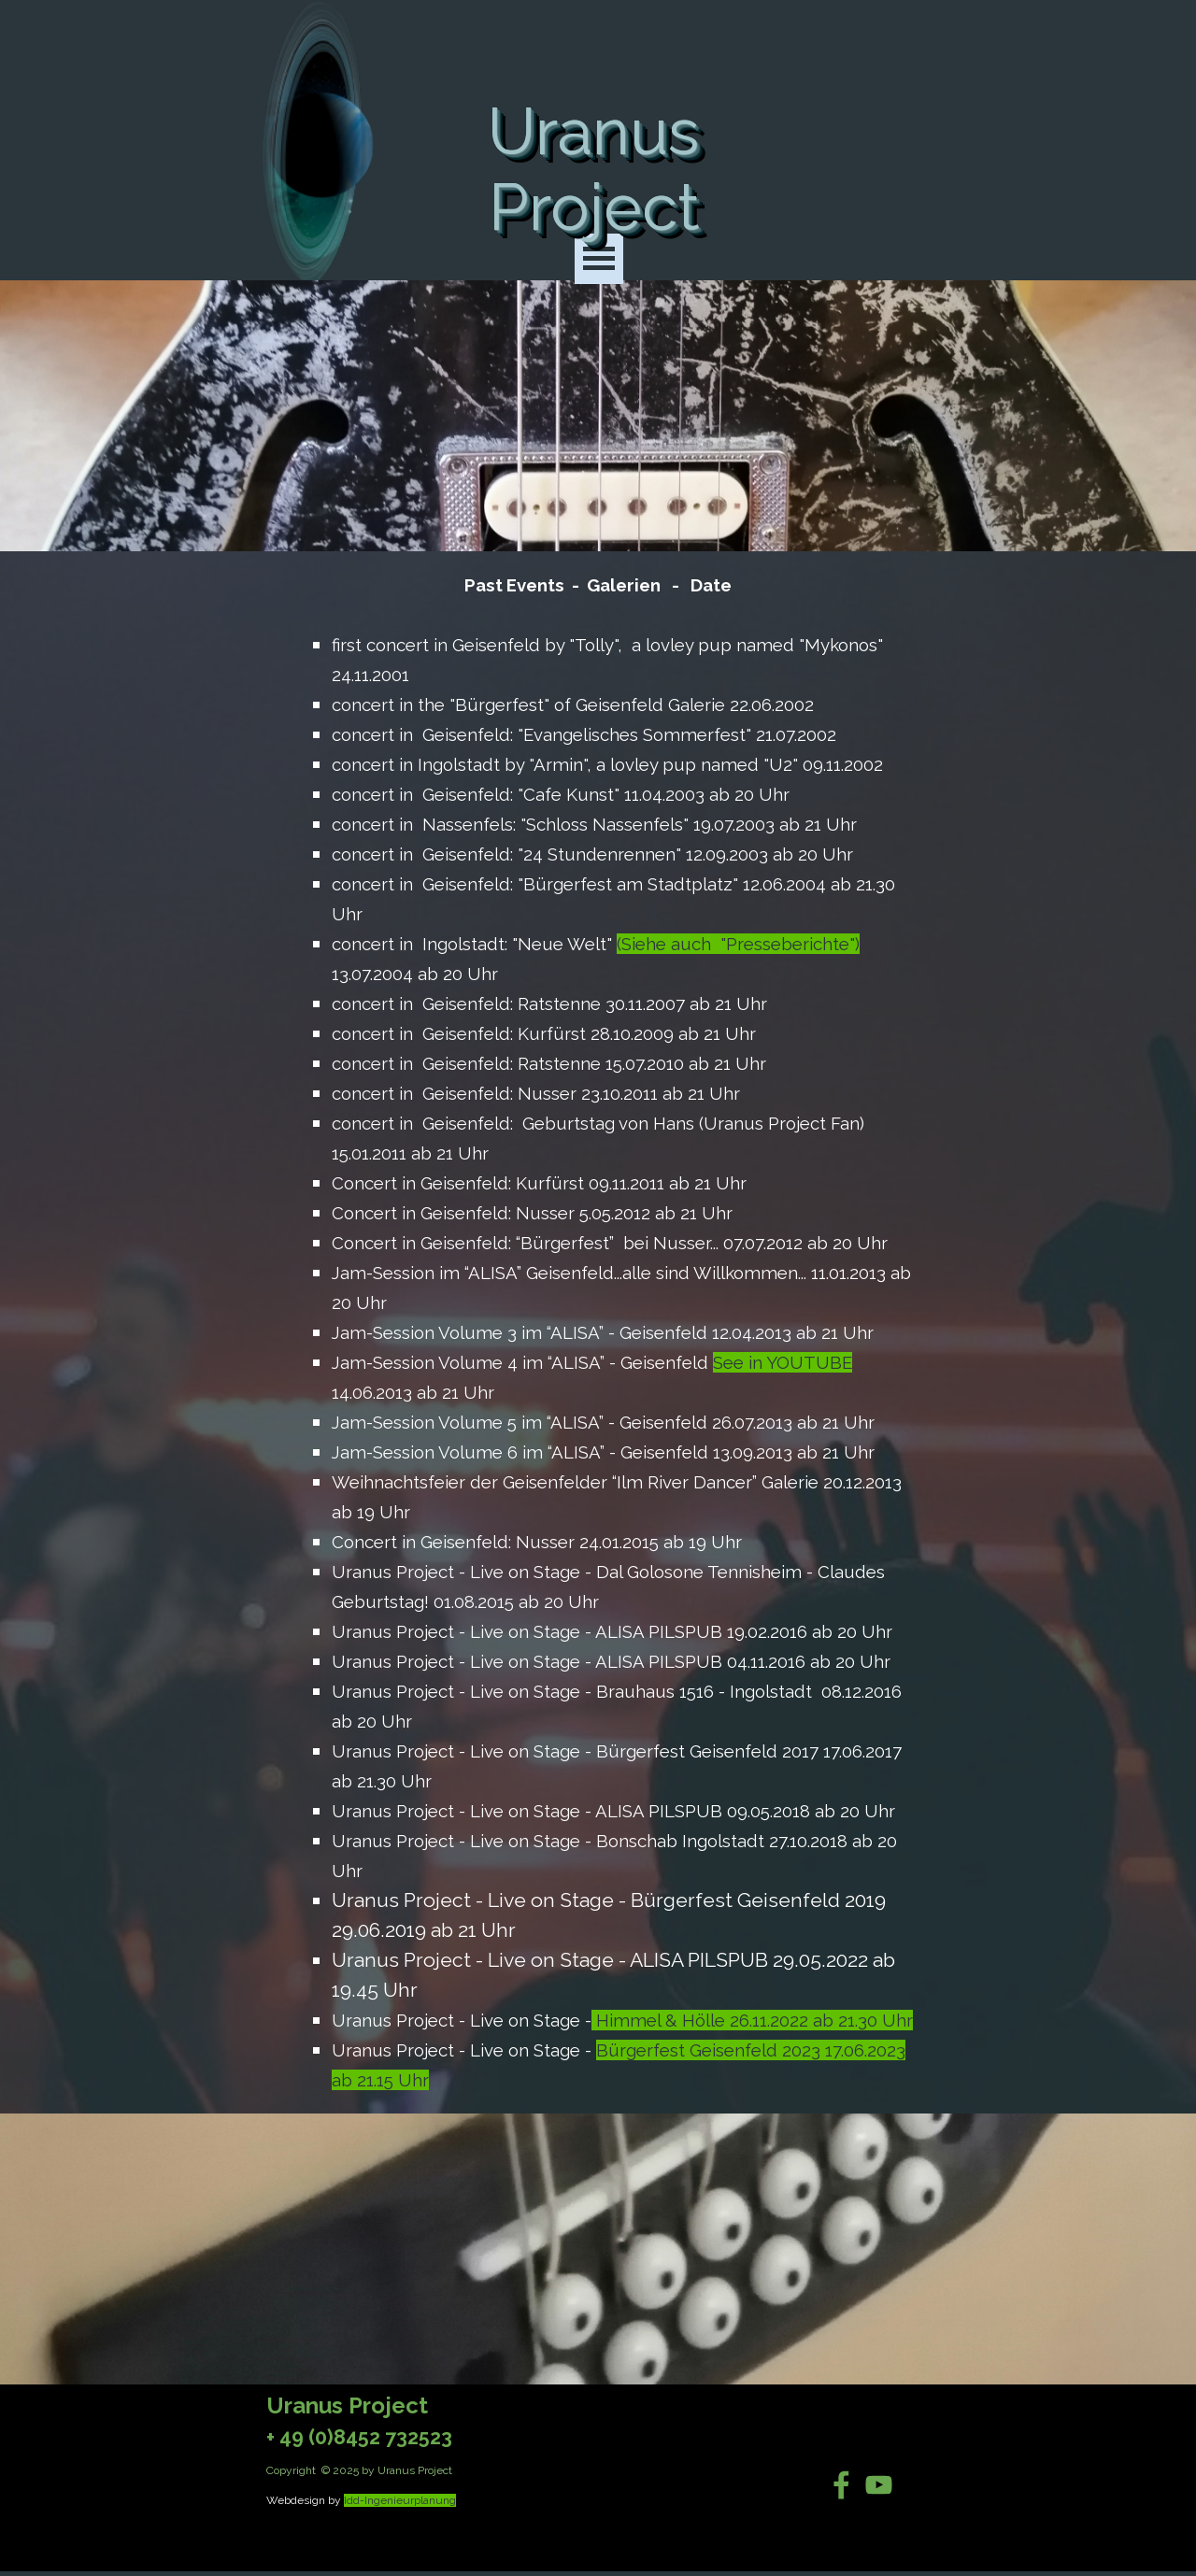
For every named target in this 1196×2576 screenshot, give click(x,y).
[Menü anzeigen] (599, 259)
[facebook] (841, 2485)
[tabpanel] (598, 1332)
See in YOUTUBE (782, 1362)
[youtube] (878, 2485)
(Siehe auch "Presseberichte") (738, 943)
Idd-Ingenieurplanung (400, 2500)
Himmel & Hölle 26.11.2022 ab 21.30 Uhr (752, 2020)
